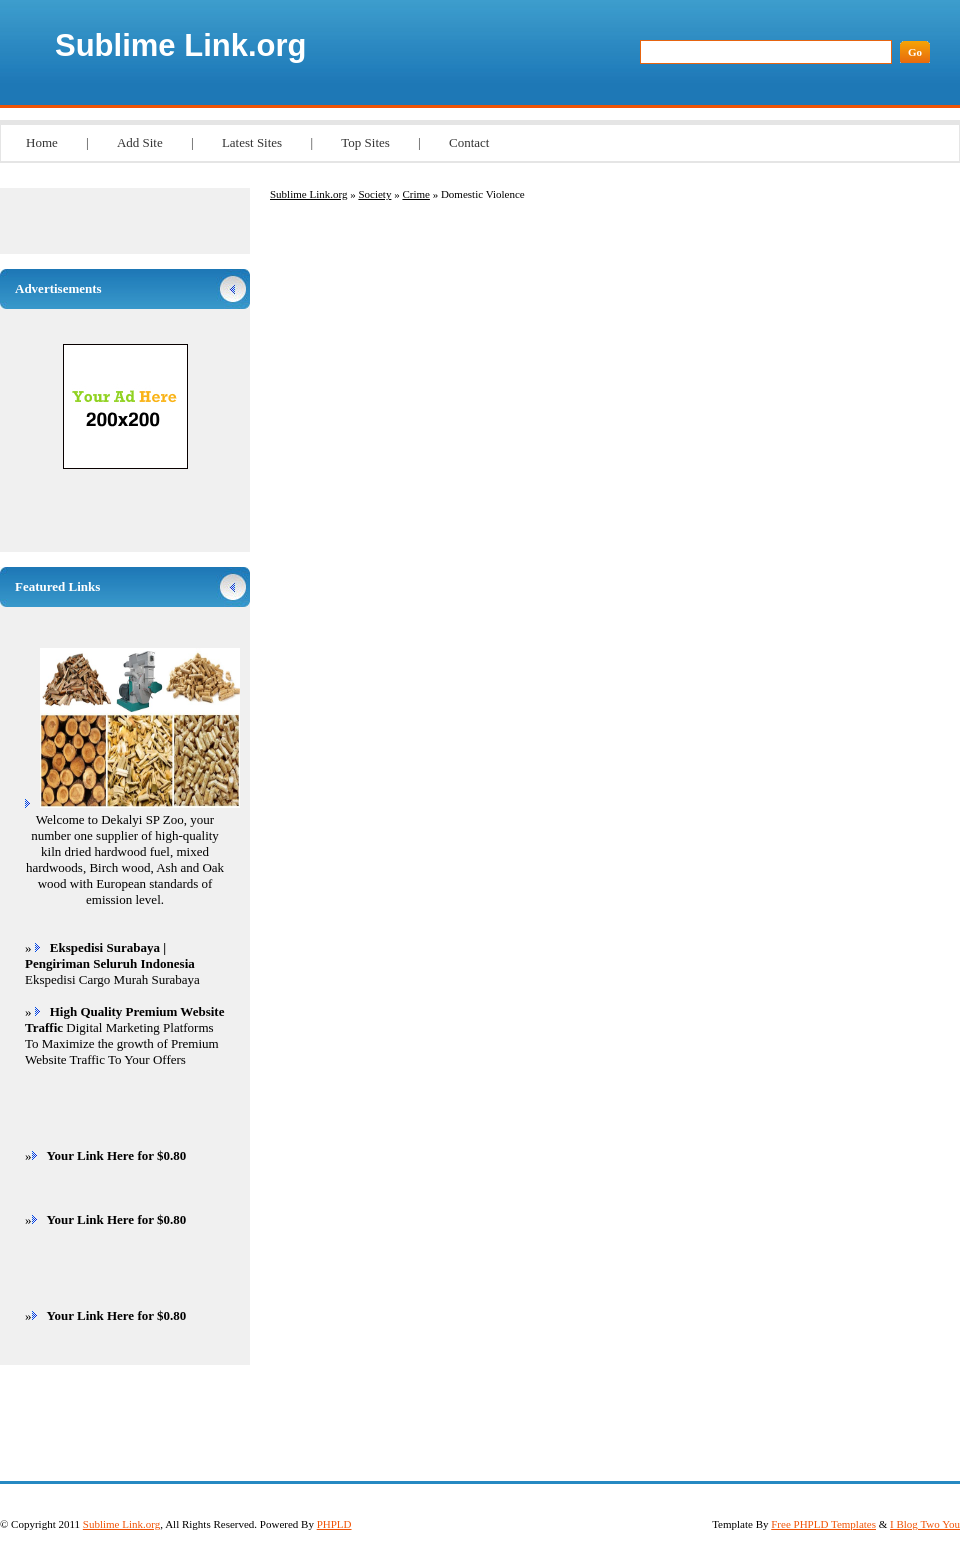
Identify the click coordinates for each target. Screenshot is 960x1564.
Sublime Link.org (180, 45)
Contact (469, 142)
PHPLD (334, 1524)
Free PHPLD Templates (823, 1524)
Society (374, 194)
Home (42, 142)
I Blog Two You (925, 1524)
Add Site (140, 142)
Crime (416, 194)
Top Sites (365, 142)
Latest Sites (252, 142)
